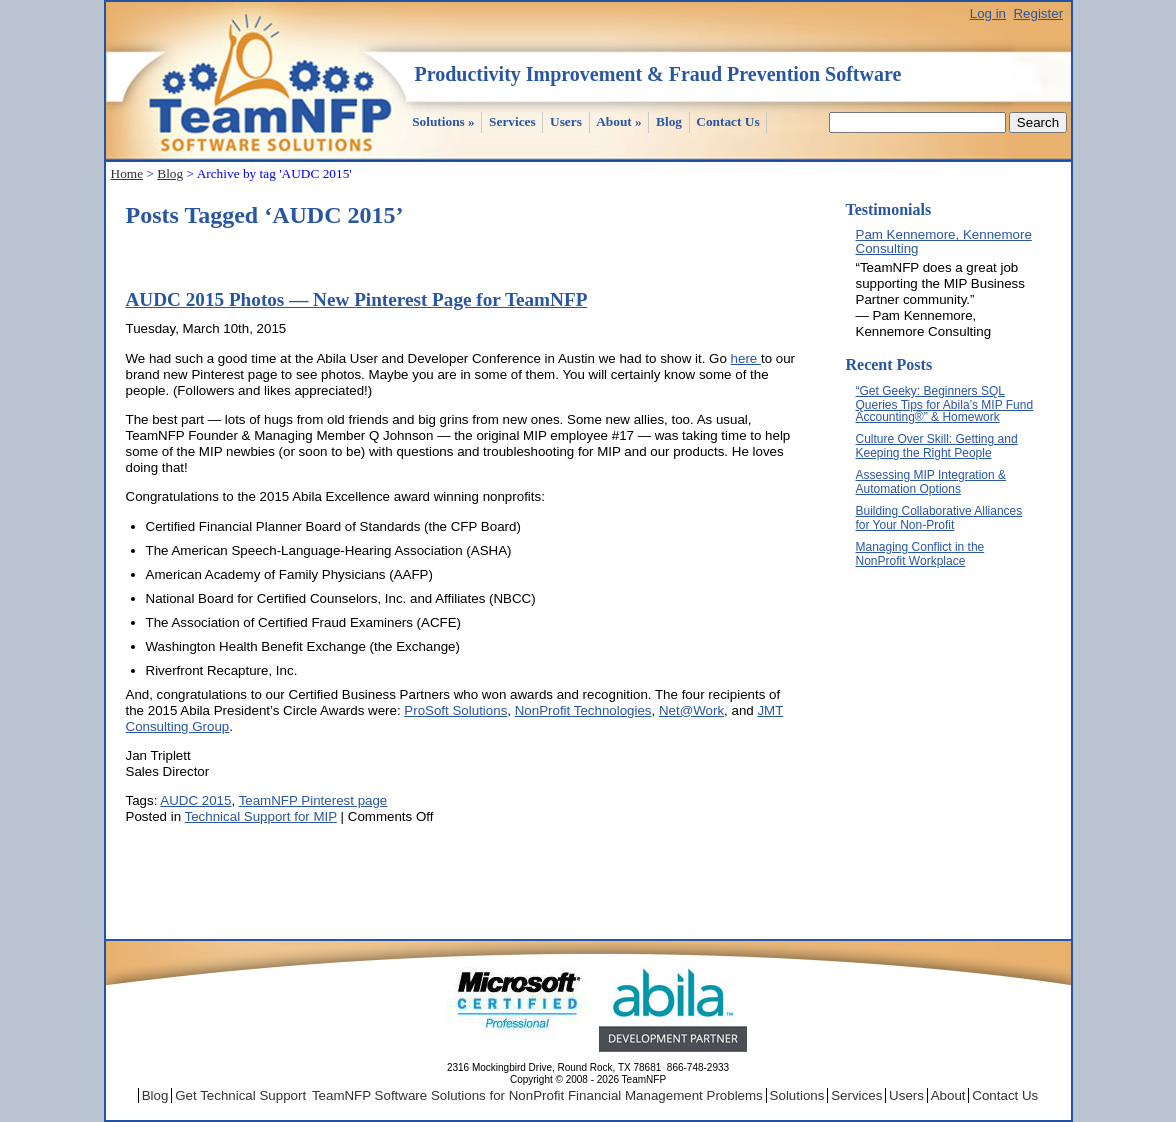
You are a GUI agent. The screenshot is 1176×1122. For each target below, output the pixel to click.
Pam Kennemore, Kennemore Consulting (944, 241)
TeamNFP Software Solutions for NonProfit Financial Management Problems (537, 1095)
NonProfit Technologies (583, 710)
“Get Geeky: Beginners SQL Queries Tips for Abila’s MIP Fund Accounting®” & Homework (945, 404)
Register (1038, 13)
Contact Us (727, 121)
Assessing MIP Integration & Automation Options (931, 482)
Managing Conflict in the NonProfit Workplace (920, 554)
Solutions (443, 121)
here (746, 358)
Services (512, 121)
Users (566, 121)
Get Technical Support (240, 1095)
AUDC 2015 (195, 800)
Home (127, 173)
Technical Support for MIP (261, 816)
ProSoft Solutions (455, 710)
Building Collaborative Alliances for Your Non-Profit (939, 518)
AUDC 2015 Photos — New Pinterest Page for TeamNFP (357, 299)
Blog (669, 121)
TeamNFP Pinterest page (313, 800)
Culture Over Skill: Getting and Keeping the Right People (937, 446)
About (619, 121)
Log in (988, 13)
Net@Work (691, 710)
